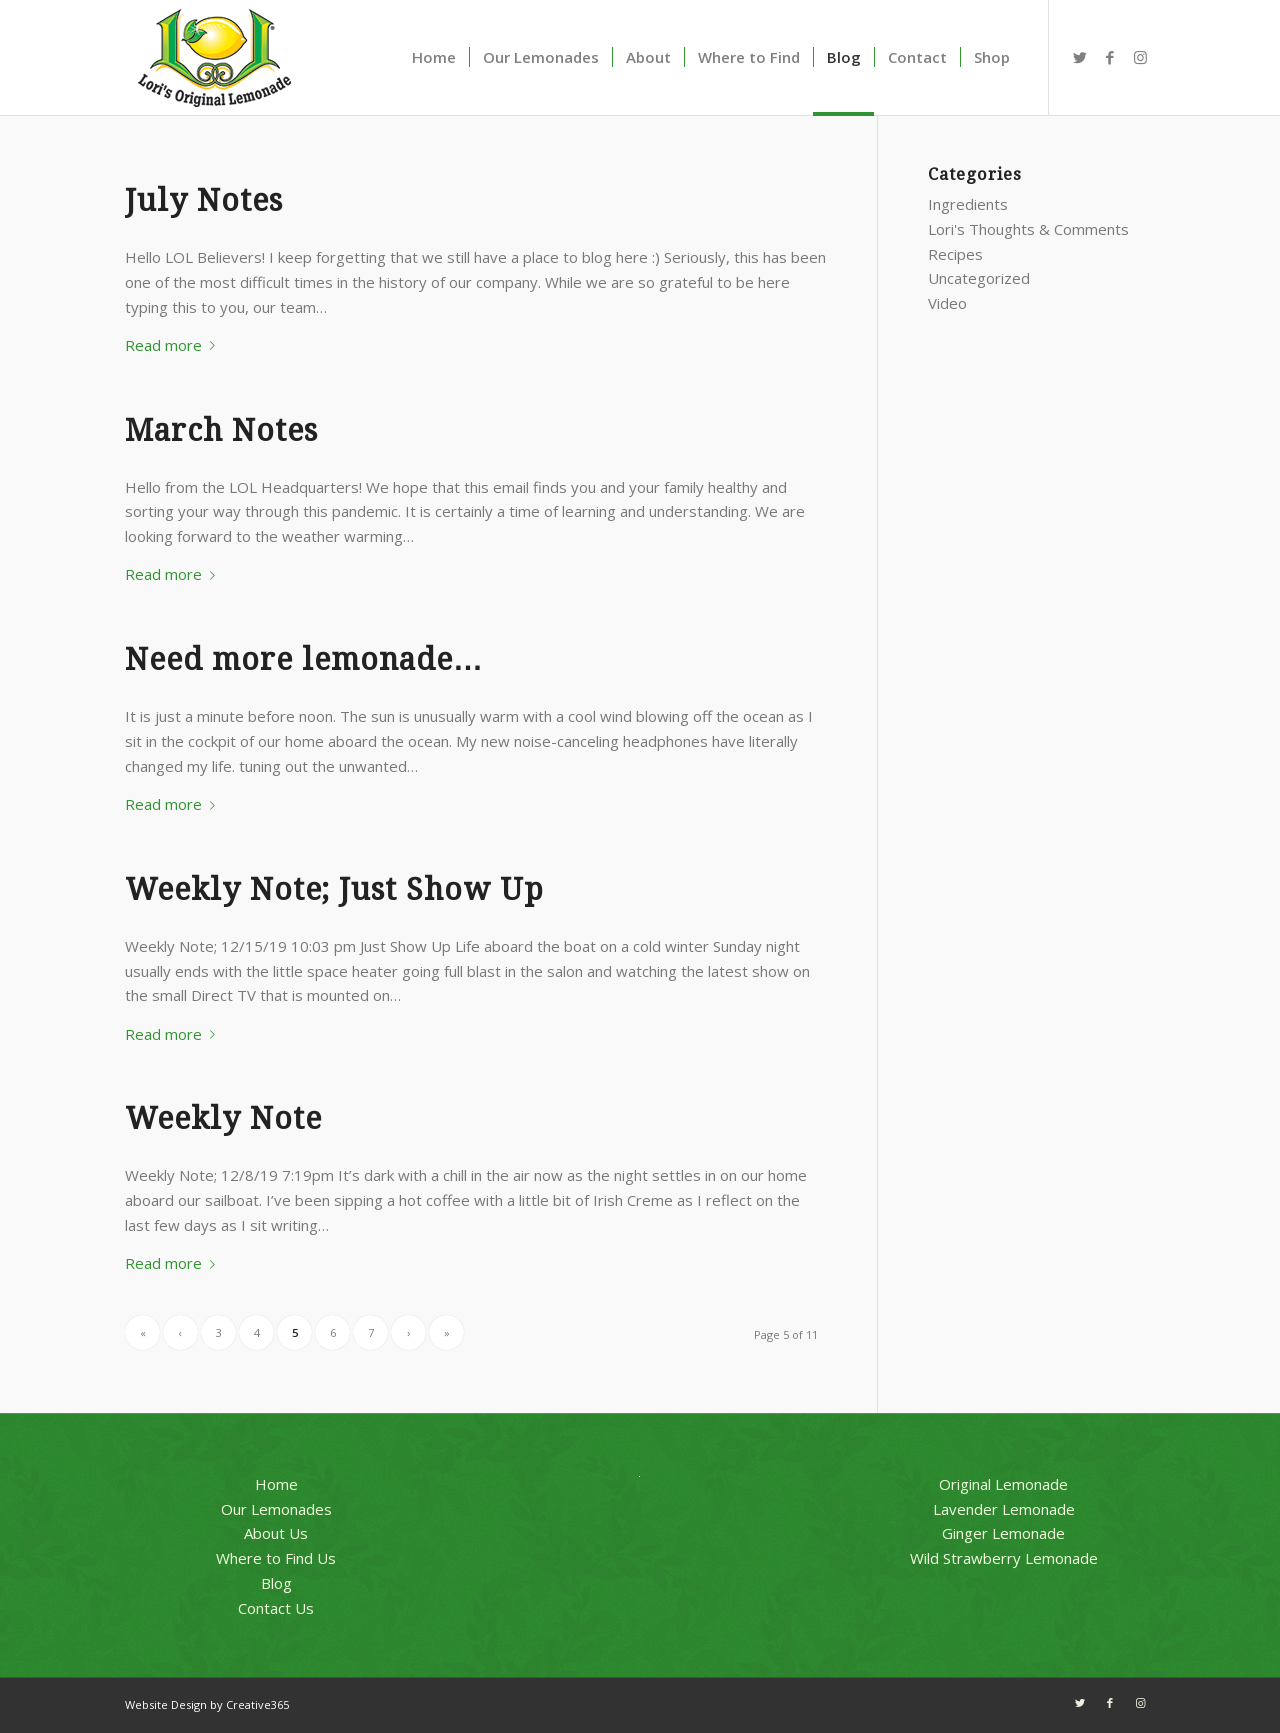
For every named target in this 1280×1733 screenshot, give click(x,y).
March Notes (221, 430)
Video (947, 303)
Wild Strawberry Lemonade (1004, 1558)
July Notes (204, 200)
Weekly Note (223, 1118)
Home (276, 1484)
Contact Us (276, 1608)
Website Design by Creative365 (207, 1704)
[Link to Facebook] (1110, 57)
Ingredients (968, 204)
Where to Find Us (276, 1558)
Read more (174, 345)
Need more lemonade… (304, 659)
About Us (276, 1533)
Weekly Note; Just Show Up (334, 889)
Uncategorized (979, 278)
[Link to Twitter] (1080, 57)
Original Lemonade (1003, 1484)
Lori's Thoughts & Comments (1028, 229)
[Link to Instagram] (1140, 57)
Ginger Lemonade (1003, 1533)
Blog (276, 1583)
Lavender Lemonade (1004, 1509)
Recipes (955, 254)
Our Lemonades (276, 1509)
